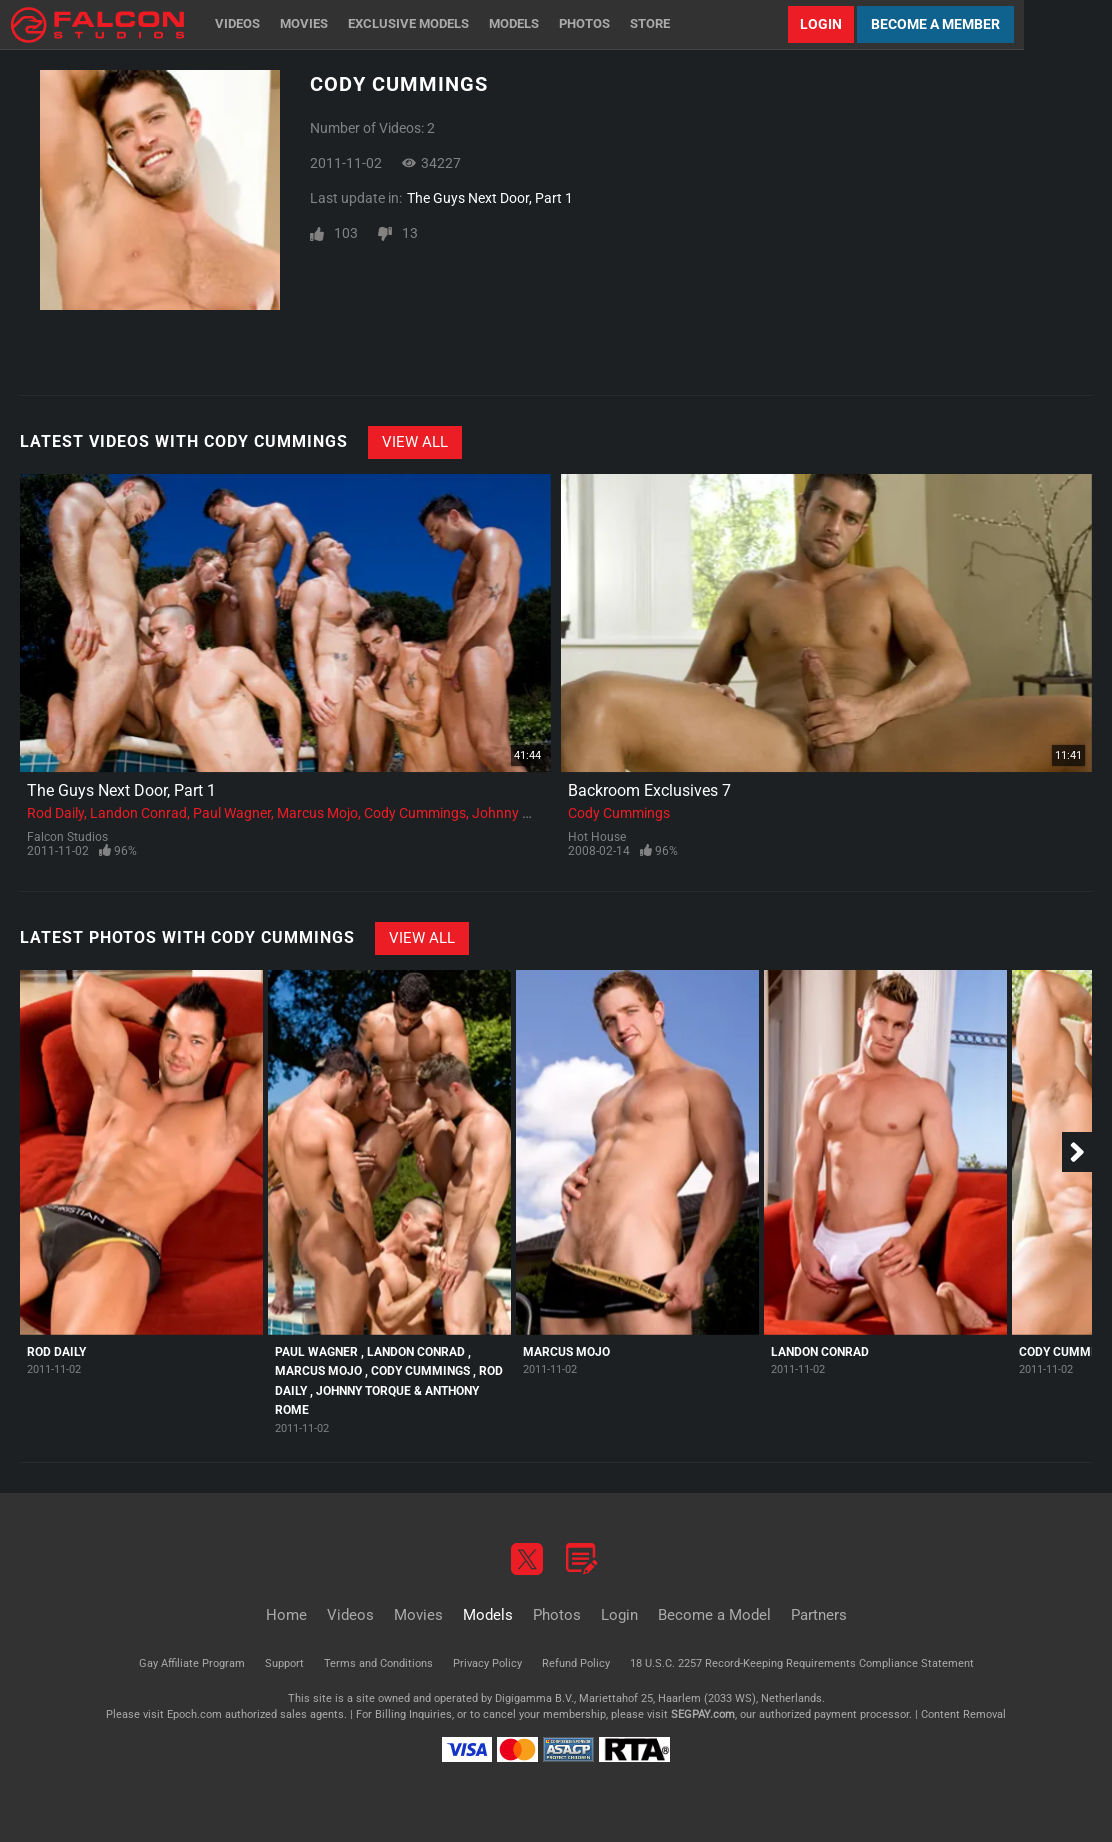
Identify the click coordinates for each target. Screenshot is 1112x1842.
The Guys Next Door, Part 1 (490, 198)
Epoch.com (194, 1714)
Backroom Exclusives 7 (649, 790)
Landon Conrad (138, 813)
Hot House (597, 837)
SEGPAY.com (703, 1714)
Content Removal (963, 1714)
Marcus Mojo (317, 813)
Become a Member (935, 24)
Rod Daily (55, 813)
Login (821, 24)
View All (415, 442)
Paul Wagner (232, 813)
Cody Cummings (415, 813)
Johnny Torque (518, 813)
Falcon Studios (67, 837)
